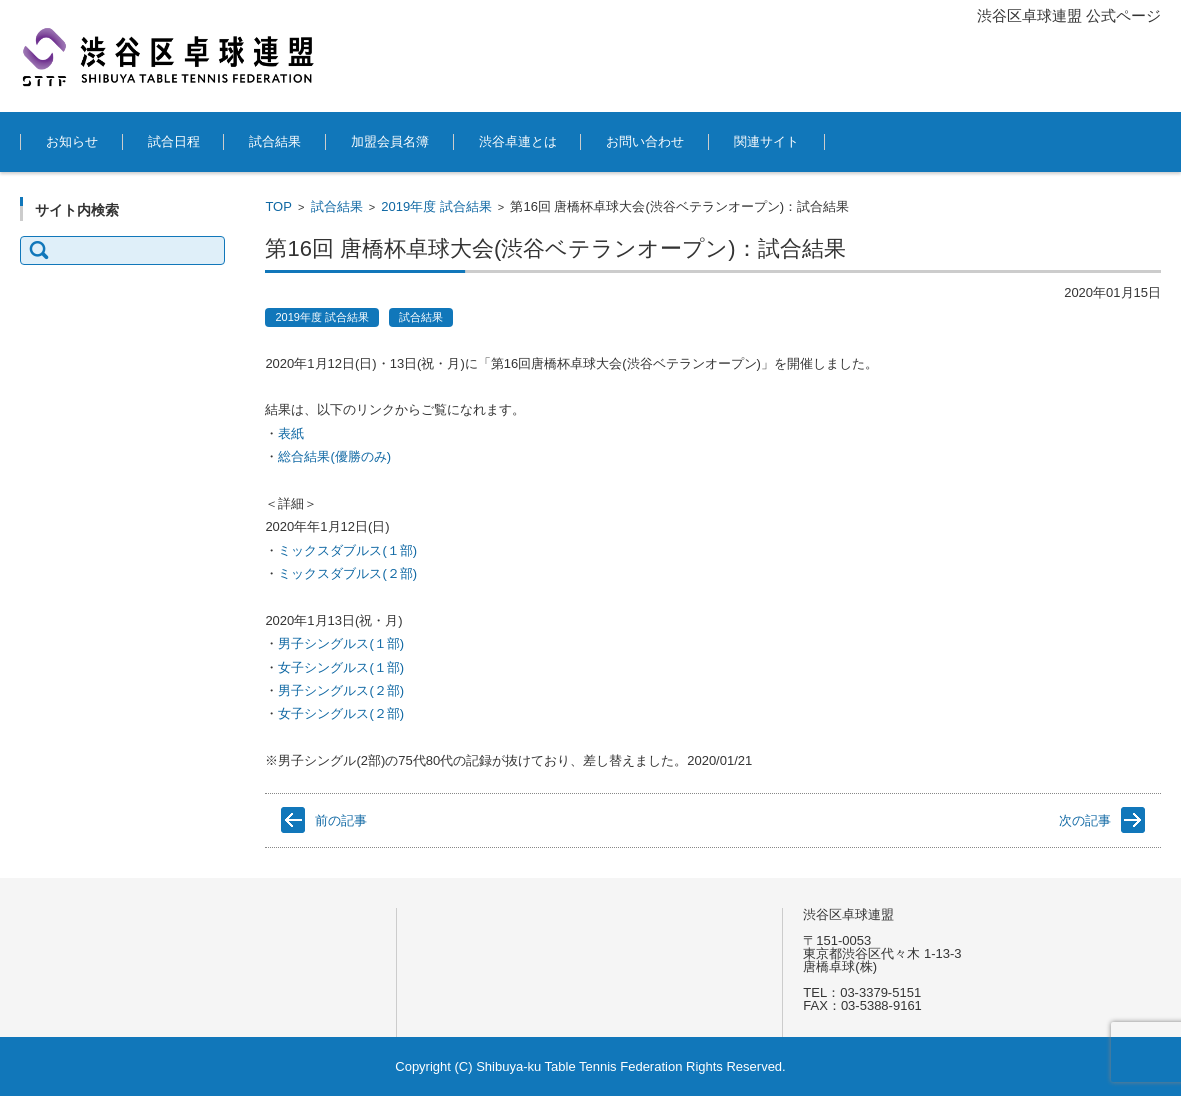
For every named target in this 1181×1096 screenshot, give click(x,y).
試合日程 (174, 141)
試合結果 (275, 141)
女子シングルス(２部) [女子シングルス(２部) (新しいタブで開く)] (341, 713)
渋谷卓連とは (518, 141)
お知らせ (72, 141)
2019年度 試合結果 (436, 206)
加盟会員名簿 (390, 141)
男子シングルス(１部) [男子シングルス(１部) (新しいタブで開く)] (341, 643)
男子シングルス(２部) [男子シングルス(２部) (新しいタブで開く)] (341, 690)
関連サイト (766, 141)
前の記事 (341, 820)
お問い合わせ (645, 141)
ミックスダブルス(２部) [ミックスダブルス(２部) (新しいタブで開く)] (347, 573)
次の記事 (1085, 820)
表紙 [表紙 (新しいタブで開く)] (291, 433)
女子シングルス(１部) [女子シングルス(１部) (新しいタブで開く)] (341, 667)
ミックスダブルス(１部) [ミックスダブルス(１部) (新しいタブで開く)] (349, 550)
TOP (278, 206)
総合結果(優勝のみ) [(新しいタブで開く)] (334, 456)
